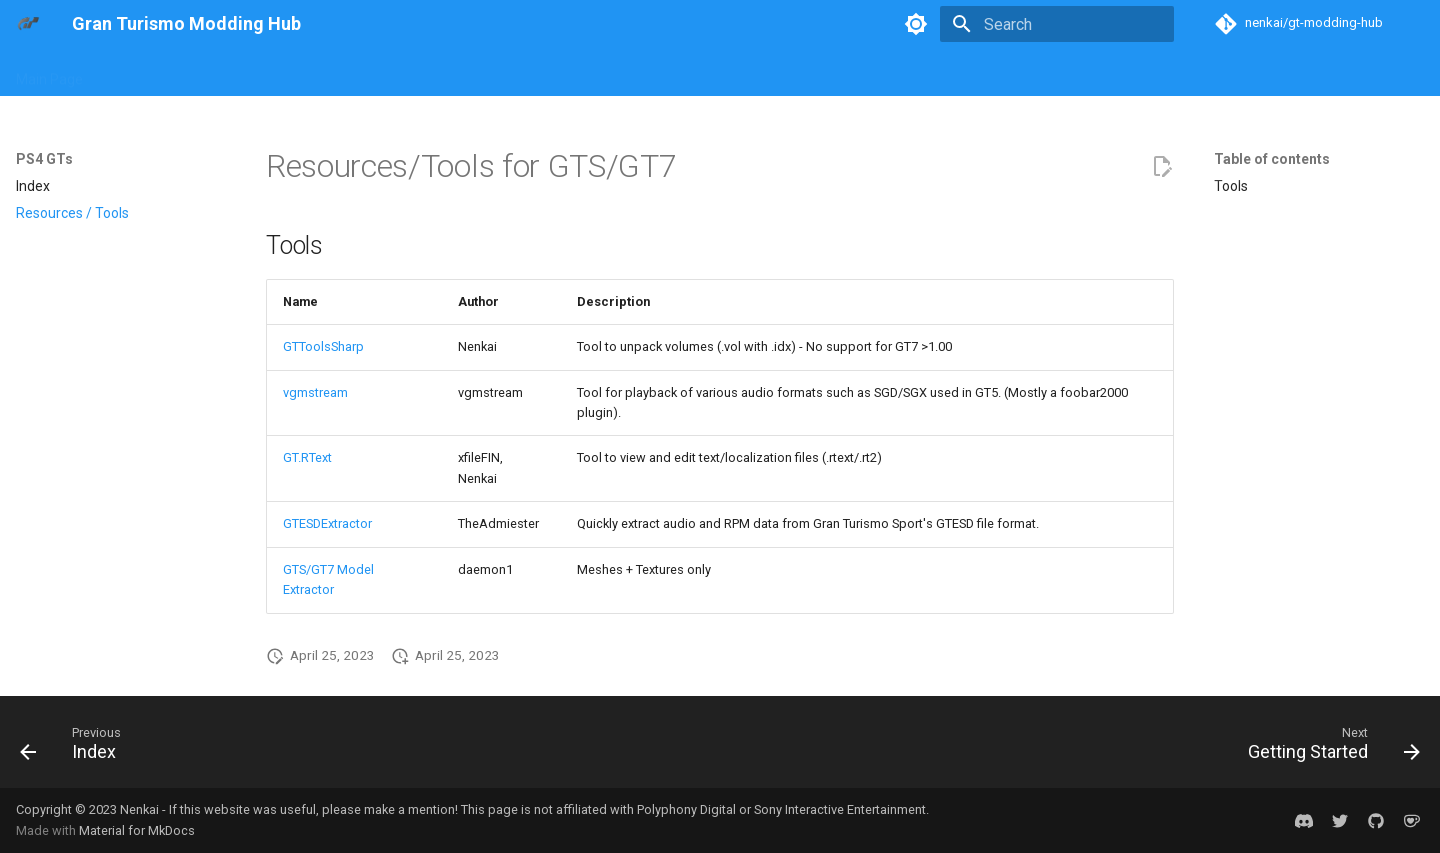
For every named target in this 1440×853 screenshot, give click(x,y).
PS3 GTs (339, 73)
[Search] (1057, 24)
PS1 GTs (185, 73)
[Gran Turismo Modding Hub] (28, 24)
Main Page (49, 73)
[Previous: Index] (78, 748)
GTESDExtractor (327, 523)
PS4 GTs (416, 73)
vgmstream (315, 392)
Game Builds (770, 73)
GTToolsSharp (323, 346)
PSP (480, 73)
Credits (1202, 73)
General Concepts (574, 73)
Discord (1132, 73)
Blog (121, 73)
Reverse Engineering (899, 73)
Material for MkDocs (137, 830)
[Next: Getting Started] (1326, 748)
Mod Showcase (1036, 73)
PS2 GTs (262, 73)
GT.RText (307, 457)
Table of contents (1272, 159)
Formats (680, 73)
